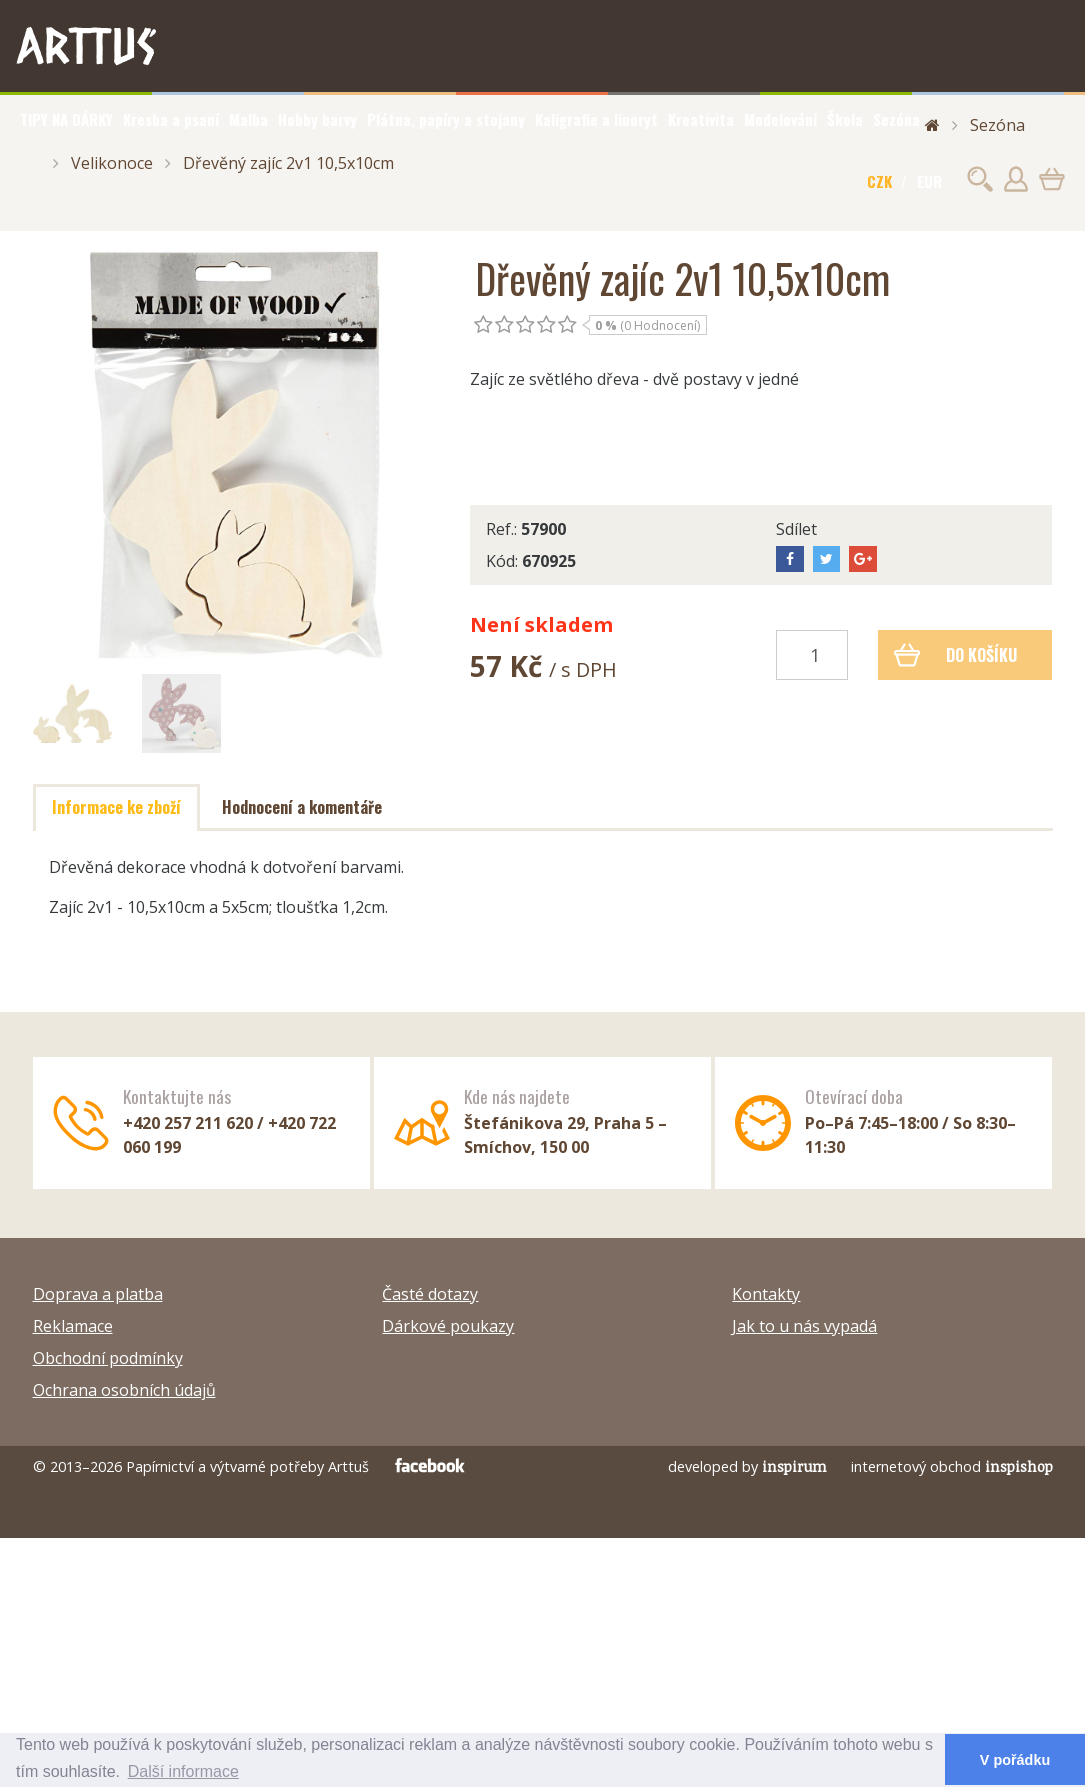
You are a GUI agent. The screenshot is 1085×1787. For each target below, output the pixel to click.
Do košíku (955, 655)
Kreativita (701, 119)
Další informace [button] (183, 1771)
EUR (929, 181)
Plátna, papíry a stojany (446, 119)
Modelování (780, 119)
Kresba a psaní (171, 119)
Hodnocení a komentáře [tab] (302, 807)
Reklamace (73, 1326)
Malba (248, 119)
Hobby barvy (317, 119)
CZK (879, 181)
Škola (845, 119)
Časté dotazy (430, 1294)
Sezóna (896, 119)
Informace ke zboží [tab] (116, 807)
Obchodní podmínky (108, 1358)
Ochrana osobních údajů (124, 1390)
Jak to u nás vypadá (804, 1326)
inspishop (1019, 1466)
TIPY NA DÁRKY (66, 119)
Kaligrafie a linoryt (596, 119)
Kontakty (766, 1294)
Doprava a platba (98, 1294)
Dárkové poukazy (448, 1326)
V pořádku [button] (1015, 1760)
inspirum (794, 1466)
